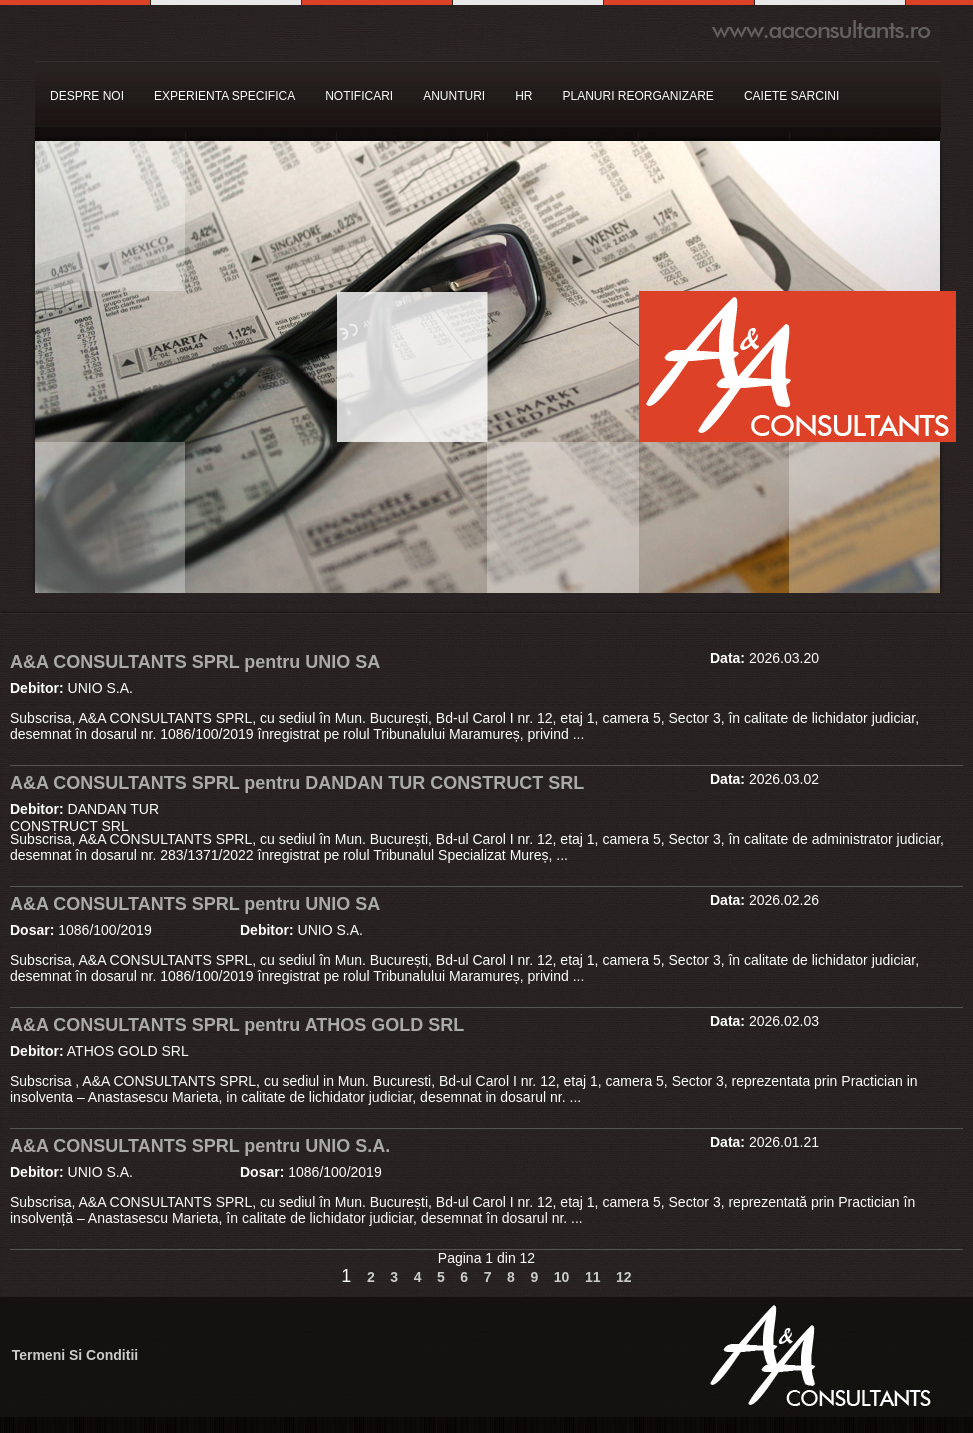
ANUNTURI (454, 96)
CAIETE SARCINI (791, 96)
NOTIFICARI (359, 96)
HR (523, 96)
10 (562, 1277)
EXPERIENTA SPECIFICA (224, 96)
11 (593, 1277)
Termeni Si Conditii (75, 1355)
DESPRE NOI (87, 96)
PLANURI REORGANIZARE (638, 96)
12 (624, 1277)
